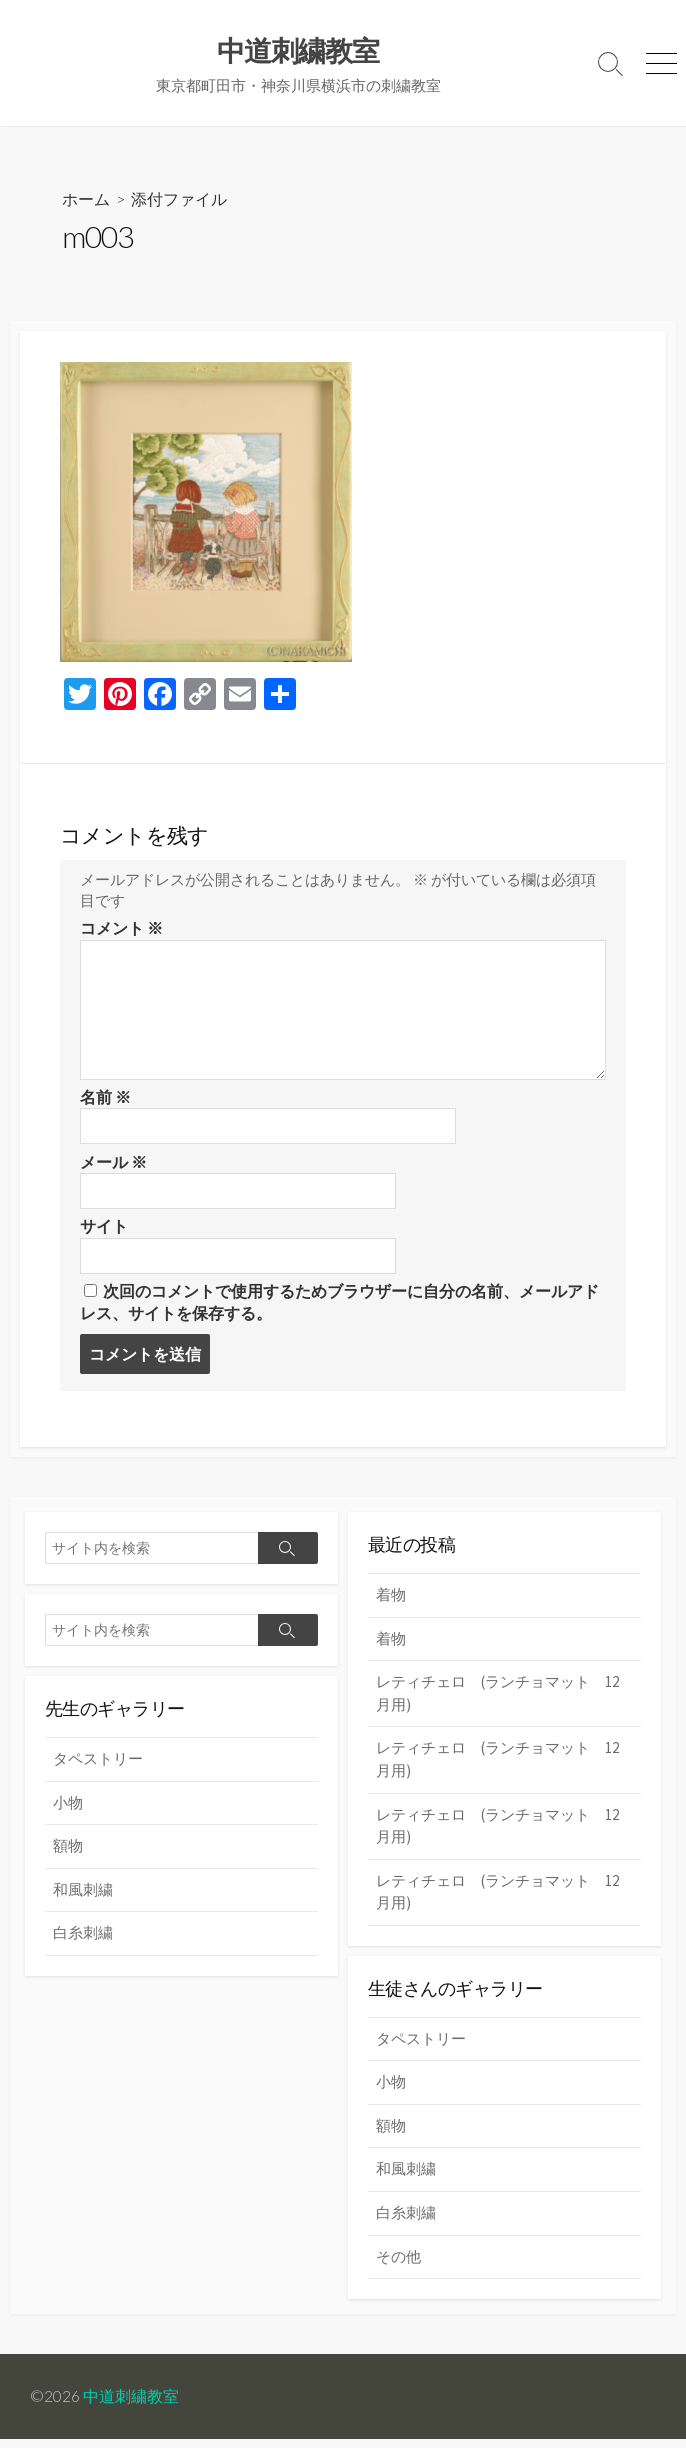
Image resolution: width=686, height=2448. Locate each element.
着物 (391, 1602)
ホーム (86, 199)
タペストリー (98, 1766)
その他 (398, 2264)
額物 (68, 1853)
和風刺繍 (83, 1897)
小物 (68, 1810)
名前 (105, 1101)
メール (113, 1166)
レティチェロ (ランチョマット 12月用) (497, 1701)
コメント (121, 932)
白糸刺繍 (83, 1940)
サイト (104, 1232)
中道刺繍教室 (131, 2405)
